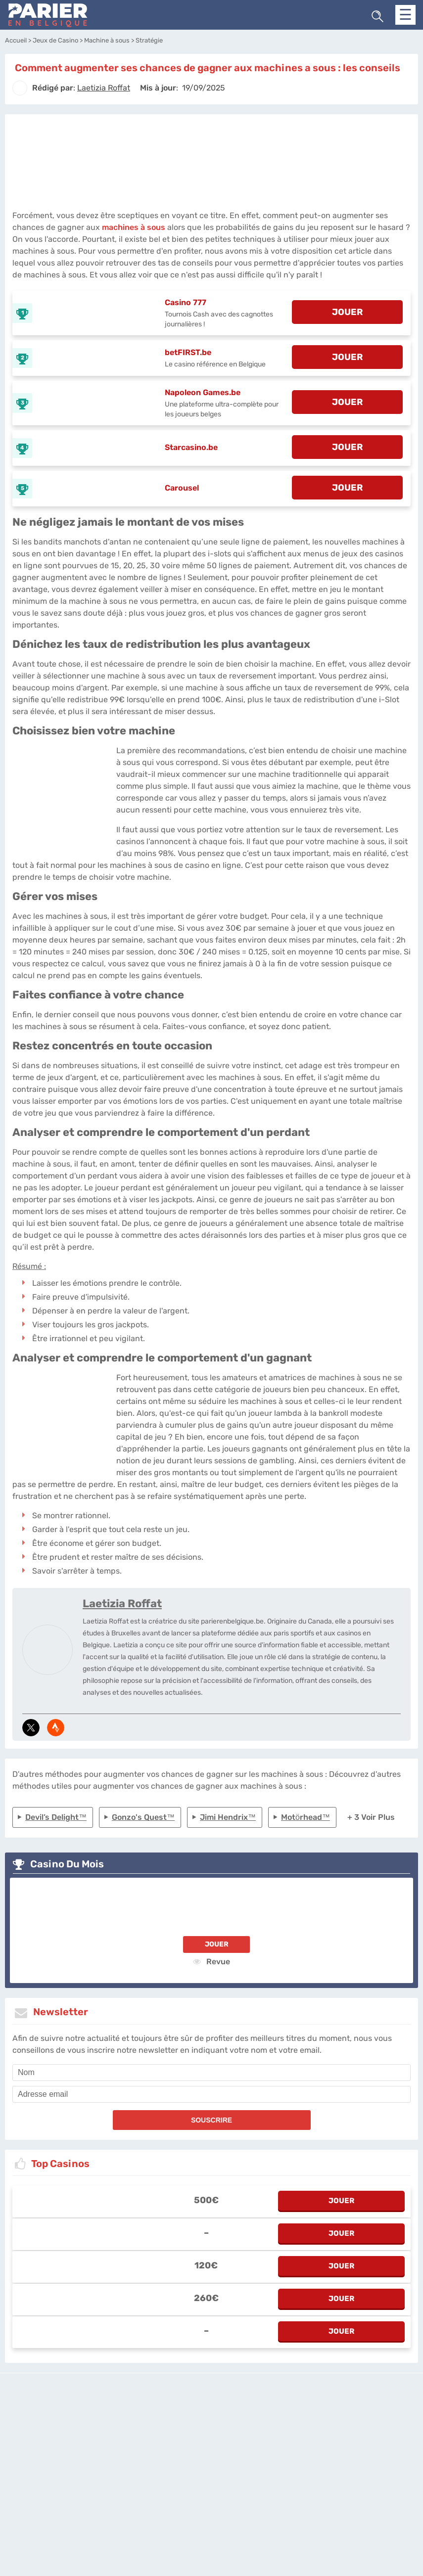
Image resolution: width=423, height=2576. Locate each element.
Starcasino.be (191, 447)
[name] (211, 2072)
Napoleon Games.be (202, 392)
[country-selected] (207, 2451)
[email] (211, 2094)
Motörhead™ (305, 1817)
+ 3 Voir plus (371, 1817)
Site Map (315, 2423)
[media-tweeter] (31, 1727)
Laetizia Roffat (122, 1603)
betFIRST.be (188, 352)
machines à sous (133, 227)
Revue (211, 1961)
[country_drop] (219, 2451)
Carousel (182, 488)
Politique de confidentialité (238, 2423)
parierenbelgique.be (166, 2423)
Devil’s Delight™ (56, 1817)
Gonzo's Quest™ (143, 1817)
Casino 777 (185, 302)
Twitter (289, 2423)
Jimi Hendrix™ (228, 1817)
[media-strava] (55, 1727)
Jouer (217, 1944)
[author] (19, 88)
